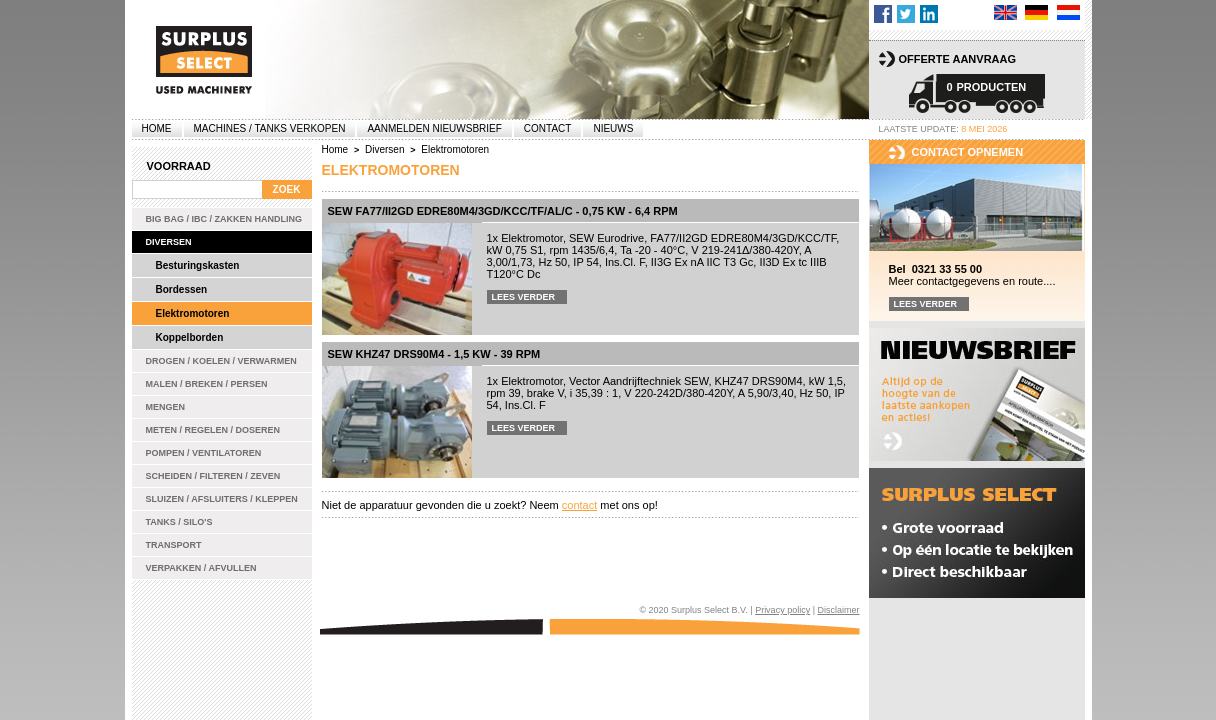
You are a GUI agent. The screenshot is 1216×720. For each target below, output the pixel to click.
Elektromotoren (193, 313)
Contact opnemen (968, 152)
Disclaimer (838, 610)
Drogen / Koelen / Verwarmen (221, 361)
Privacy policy (782, 610)
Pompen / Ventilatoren (204, 453)
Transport (174, 545)
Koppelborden (190, 337)
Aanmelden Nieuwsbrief (434, 128)
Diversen (169, 242)
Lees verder (524, 297)
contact (579, 505)
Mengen (166, 407)
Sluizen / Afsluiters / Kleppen (222, 499)
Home (157, 128)
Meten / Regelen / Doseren (213, 430)
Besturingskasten (198, 265)
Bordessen (182, 289)
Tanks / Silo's (179, 522)
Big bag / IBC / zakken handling (224, 219)
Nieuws (613, 128)
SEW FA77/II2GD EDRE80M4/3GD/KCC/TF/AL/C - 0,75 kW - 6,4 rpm (503, 211)
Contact (548, 128)
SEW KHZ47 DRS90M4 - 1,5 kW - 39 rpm (434, 354)
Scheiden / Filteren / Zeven (213, 476)
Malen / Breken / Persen (207, 384)
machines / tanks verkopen (270, 128)
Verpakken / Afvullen (201, 568)
